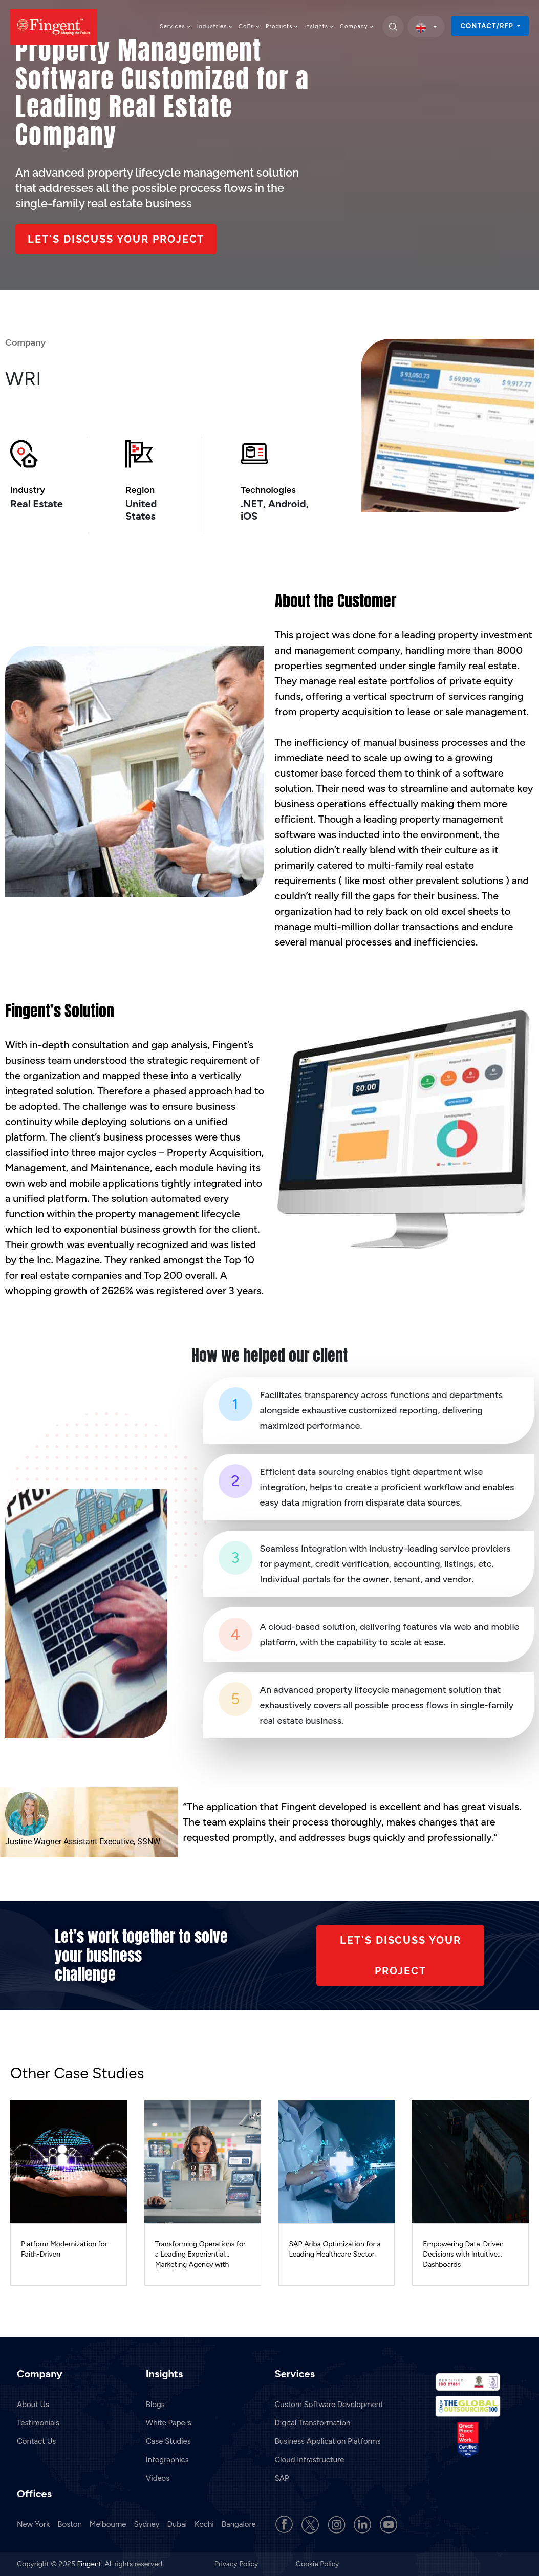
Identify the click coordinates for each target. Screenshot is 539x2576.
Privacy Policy (237, 2564)
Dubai (177, 2524)
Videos (158, 2478)
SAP (282, 2478)
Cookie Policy (317, 2564)
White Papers (168, 2423)
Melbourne (108, 2524)
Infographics (167, 2459)
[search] (393, 26)
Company (357, 26)
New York (33, 2524)
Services (176, 26)
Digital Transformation (313, 2423)
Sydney (147, 2524)
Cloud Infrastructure (309, 2459)
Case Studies (168, 2441)
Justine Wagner (33, 1842)
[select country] (426, 26)
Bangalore (239, 2524)
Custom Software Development (329, 2404)
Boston (69, 2524)
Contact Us (36, 2441)
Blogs (155, 2404)
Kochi (204, 2524)
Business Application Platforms (328, 2441)
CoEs (250, 26)
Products (282, 26)
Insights (319, 26)
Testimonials (38, 2423)
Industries (215, 26)
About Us (33, 2404)
